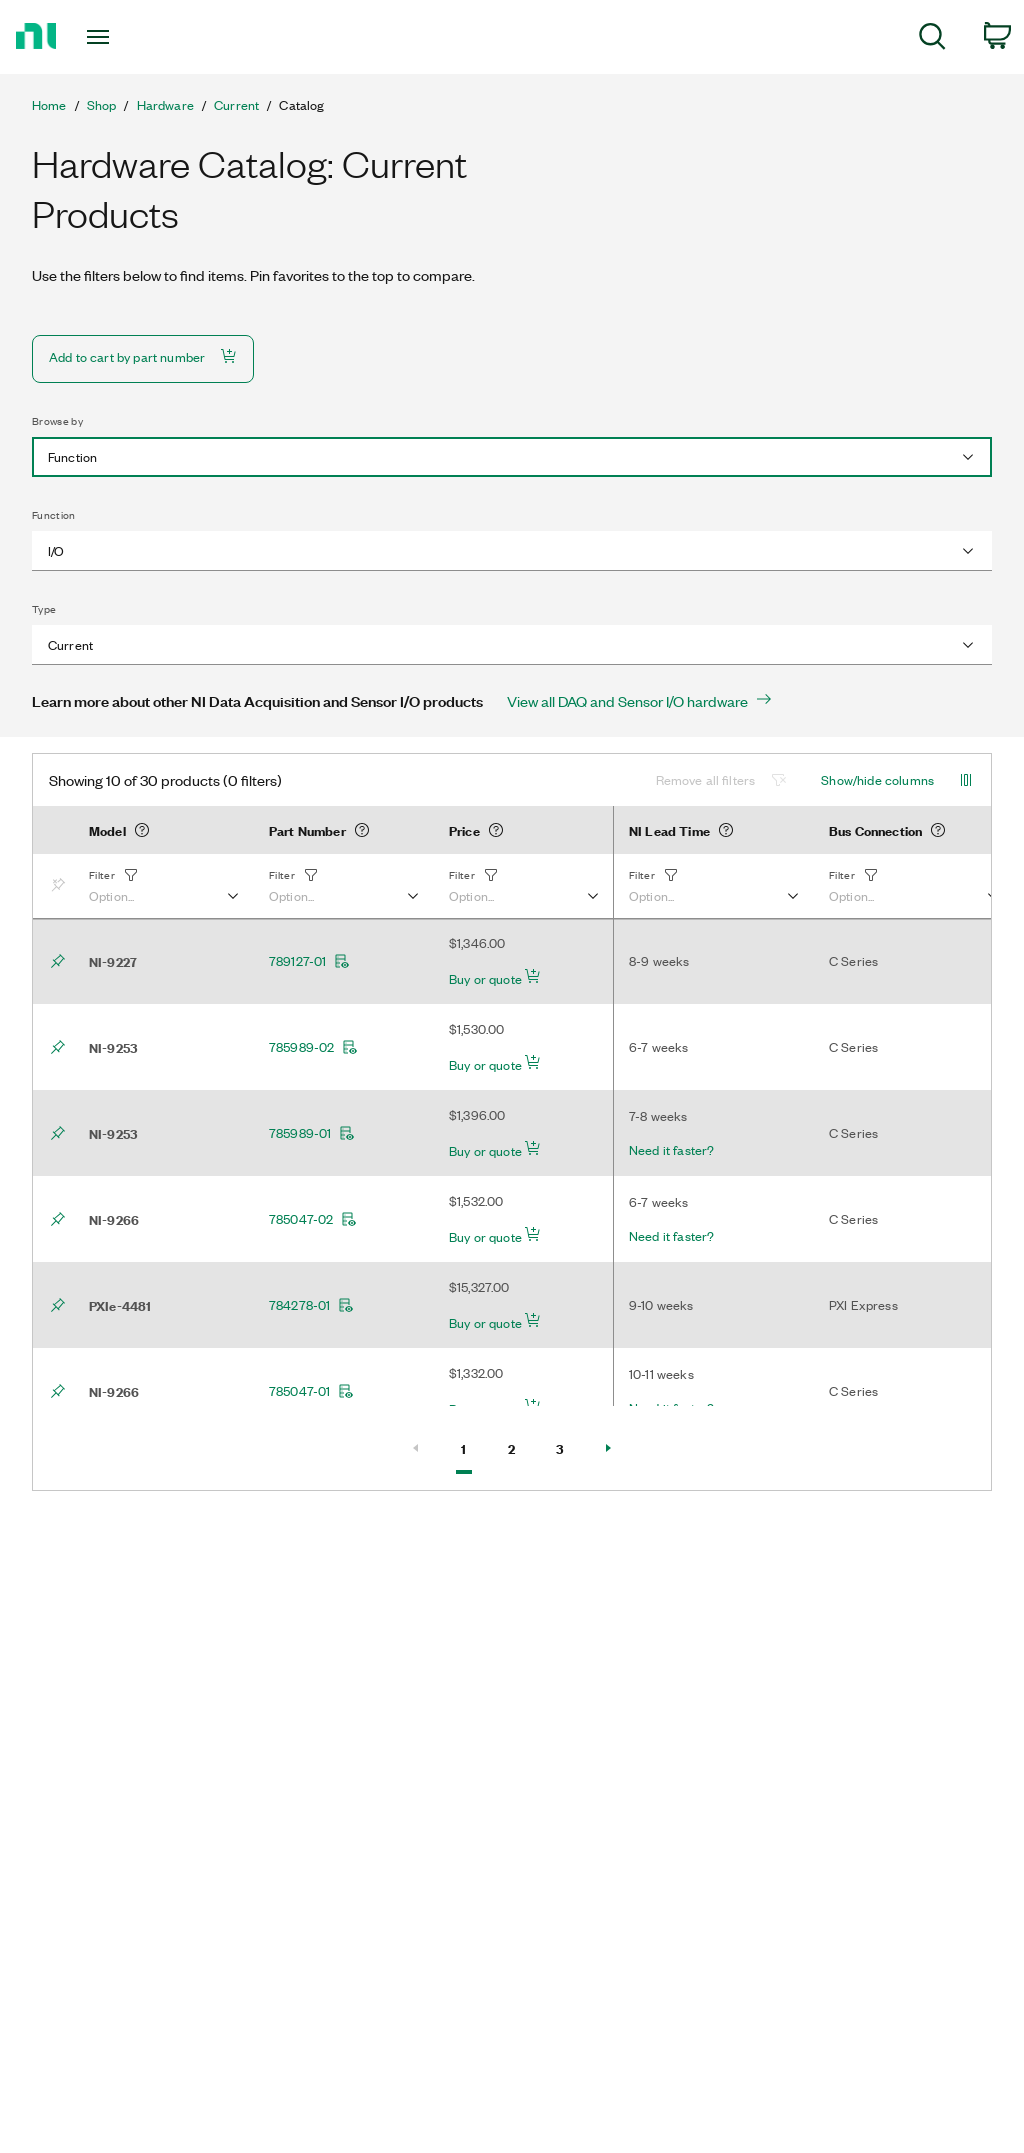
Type (44, 609)
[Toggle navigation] (133, 37)
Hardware (165, 105)
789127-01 (309, 961)
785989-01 (312, 1133)
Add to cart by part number (143, 356)
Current (236, 105)
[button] (163, 886)
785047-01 (311, 1391)
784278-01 (311, 1305)
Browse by (57, 421)
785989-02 (313, 1047)
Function (54, 515)
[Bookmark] (62, 886)
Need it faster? (671, 1150)
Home (49, 105)
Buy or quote (495, 978)
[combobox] (512, 457)
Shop (102, 105)
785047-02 (313, 1219)
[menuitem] (932, 39)
